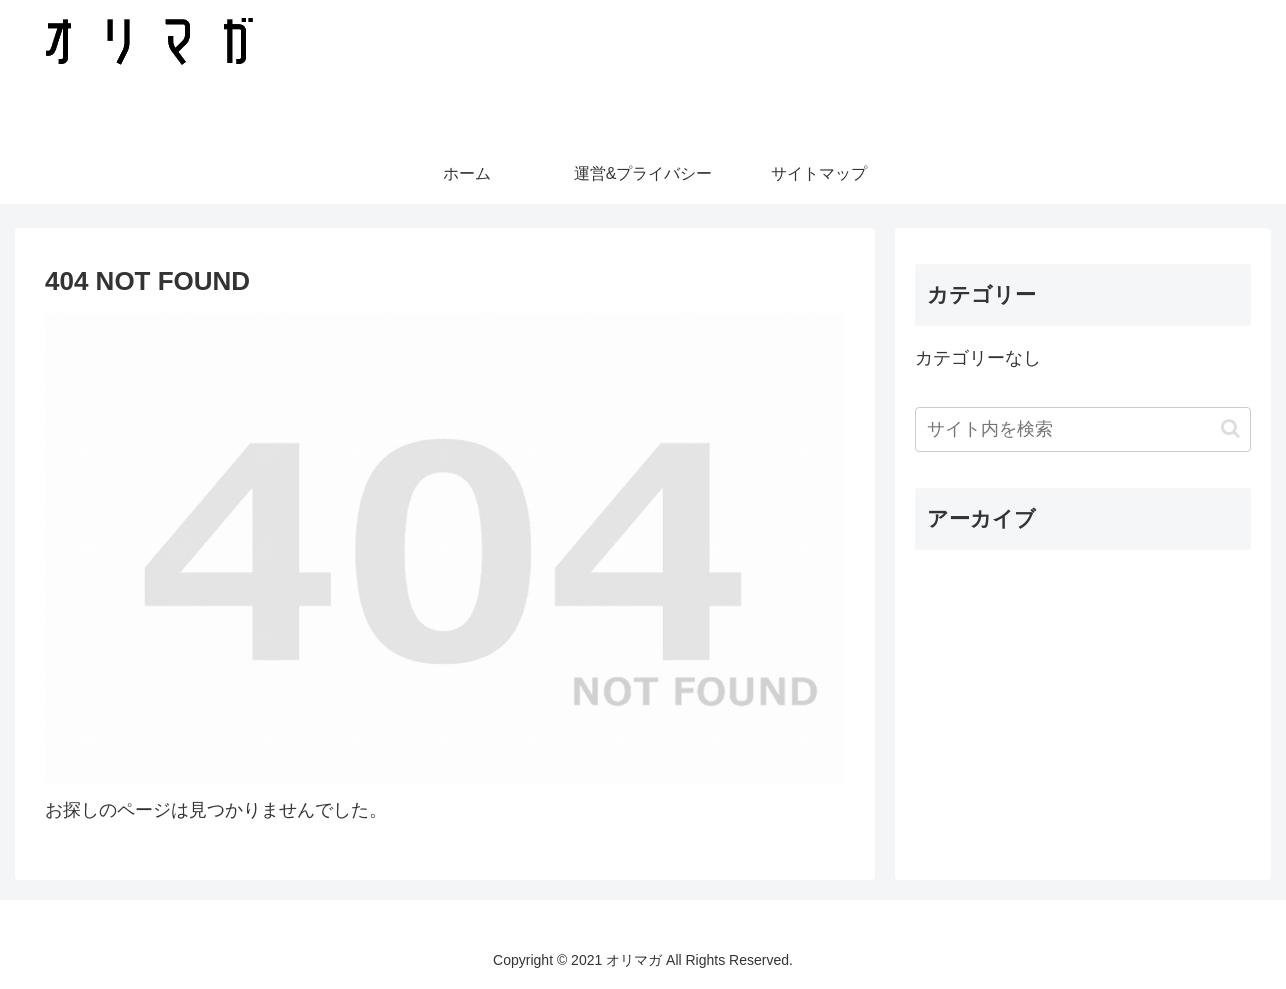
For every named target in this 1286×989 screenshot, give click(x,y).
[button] (1230, 428)
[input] (1083, 429)
